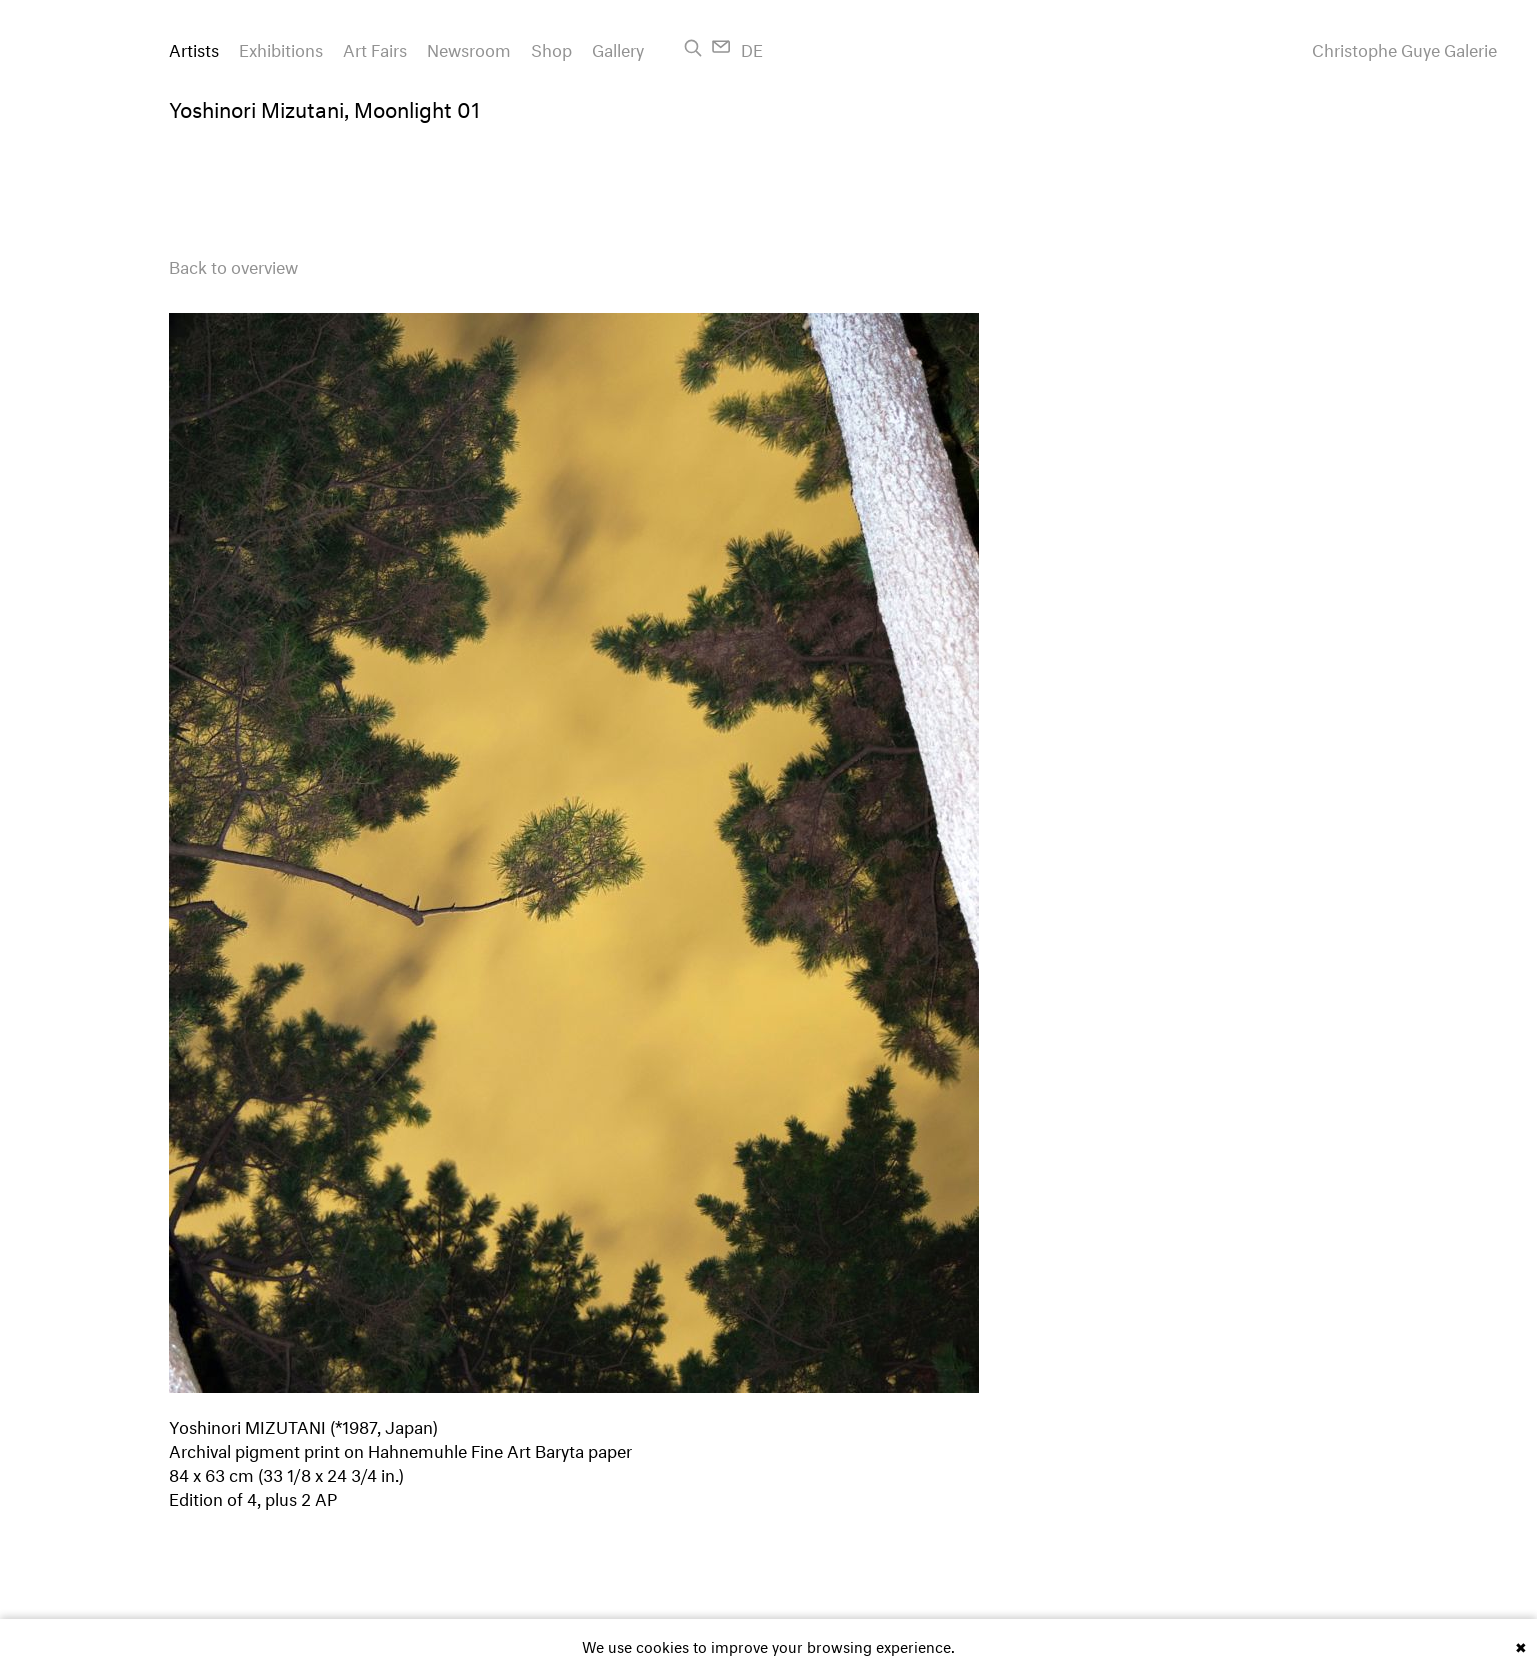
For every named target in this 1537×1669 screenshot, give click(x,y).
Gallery (618, 47)
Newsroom (469, 47)
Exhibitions (281, 47)
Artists (194, 47)
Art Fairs (375, 47)
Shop (551, 47)
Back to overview (233, 264)
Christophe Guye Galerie (1404, 48)
